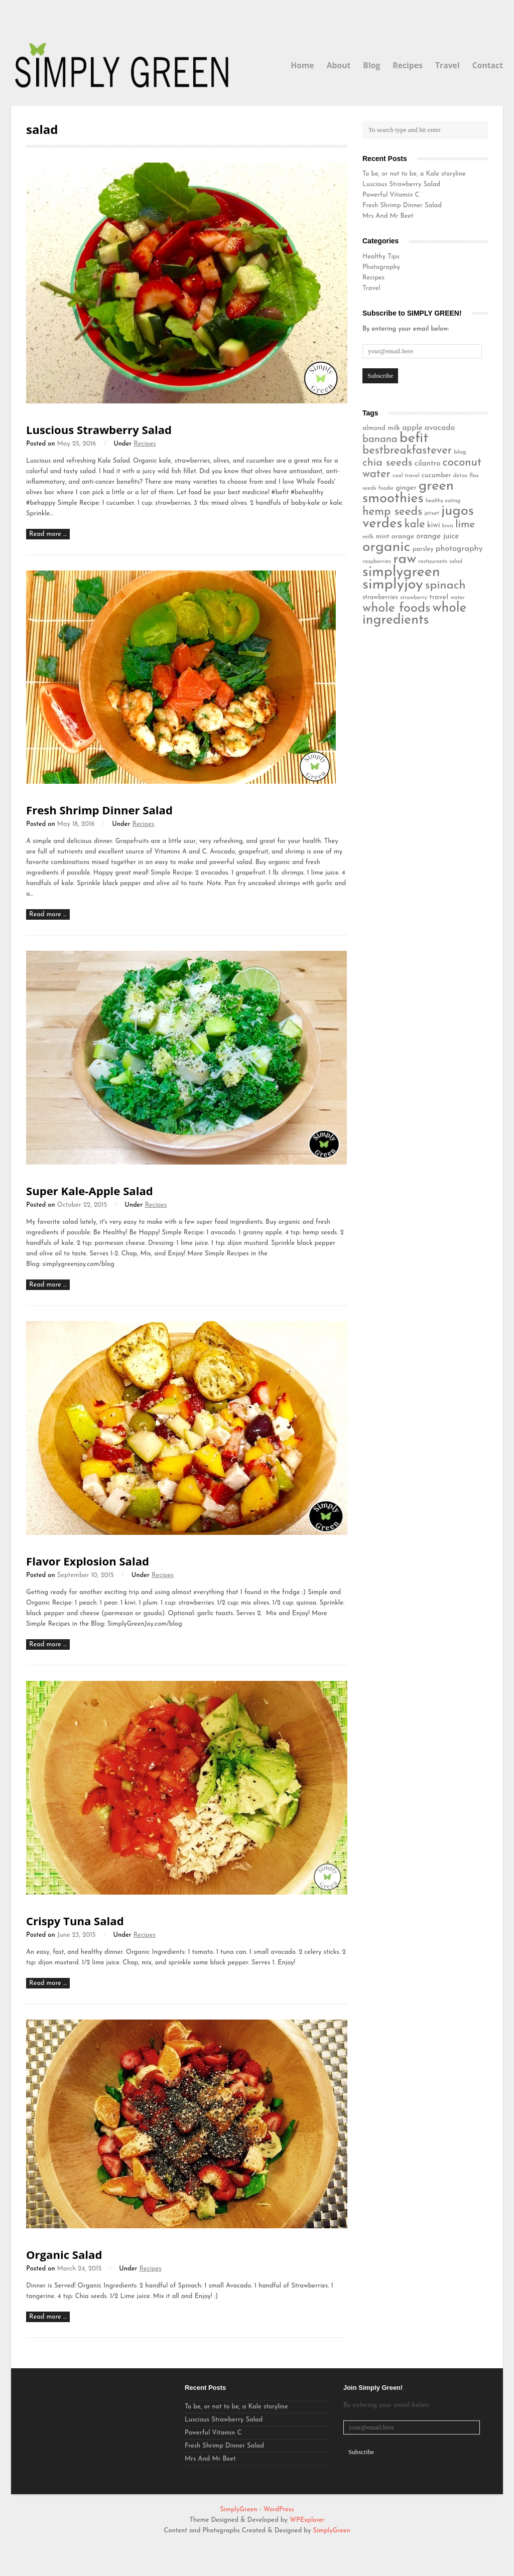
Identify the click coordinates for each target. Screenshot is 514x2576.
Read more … (48, 534)
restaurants (432, 561)
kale (415, 524)
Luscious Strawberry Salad (99, 429)
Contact (487, 65)
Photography (381, 267)
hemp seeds (392, 512)
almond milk (381, 428)
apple (412, 428)
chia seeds (387, 463)
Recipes (408, 65)
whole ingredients (414, 614)
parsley (423, 549)
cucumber (436, 475)
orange (403, 536)
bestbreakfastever (407, 451)
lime (465, 524)
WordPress (279, 2509)
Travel (447, 65)
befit (414, 439)
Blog (371, 65)
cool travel (406, 476)
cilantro (428, 464)
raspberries (376, 561)
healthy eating (443, 501)
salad (455, 561)
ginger (406, 488)
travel (438, 597)
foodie (386, 488)
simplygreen (401, 572)
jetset (431, 513)
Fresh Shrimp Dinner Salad (99, 809)
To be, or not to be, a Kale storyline (414, 174)
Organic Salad (64, 2254)
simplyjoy (392, 585)
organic (386, 547)
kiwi (433, 525)
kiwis (447, 526)
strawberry (413, 598)
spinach (445, 586)
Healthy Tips (381, 256)
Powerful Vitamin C (390, 195)
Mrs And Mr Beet (388, 216)
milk (367, 537)
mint (383, 536)
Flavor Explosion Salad (87, 1560)
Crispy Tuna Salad (75, 1920)
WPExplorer (307, 2520)
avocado (440, 428)
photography (459, 549)
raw (404, 559)
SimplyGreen (239, 2509)
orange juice (437, 536)
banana (380, 440)
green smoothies (408, 492)
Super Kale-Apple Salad (89, 1190)
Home (302, 65)
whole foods (396, 608)
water (457, 598)
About (339, 65)
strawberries (380, 597)
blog (460, 452)
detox (460, 476)
